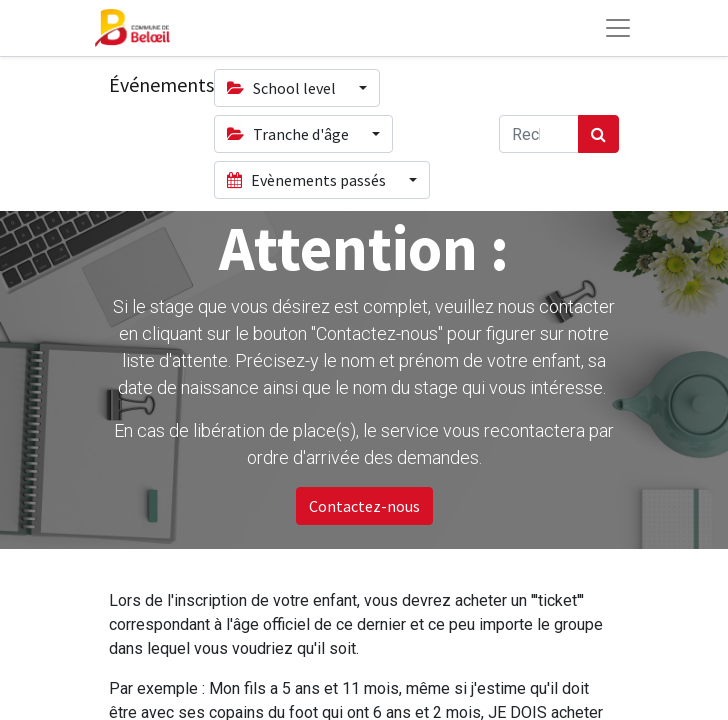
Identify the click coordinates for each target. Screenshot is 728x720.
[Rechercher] (598, 134)
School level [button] (283, 88)
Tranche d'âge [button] (289, 134)
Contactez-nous (364, 506)
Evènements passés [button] (308, 180)
